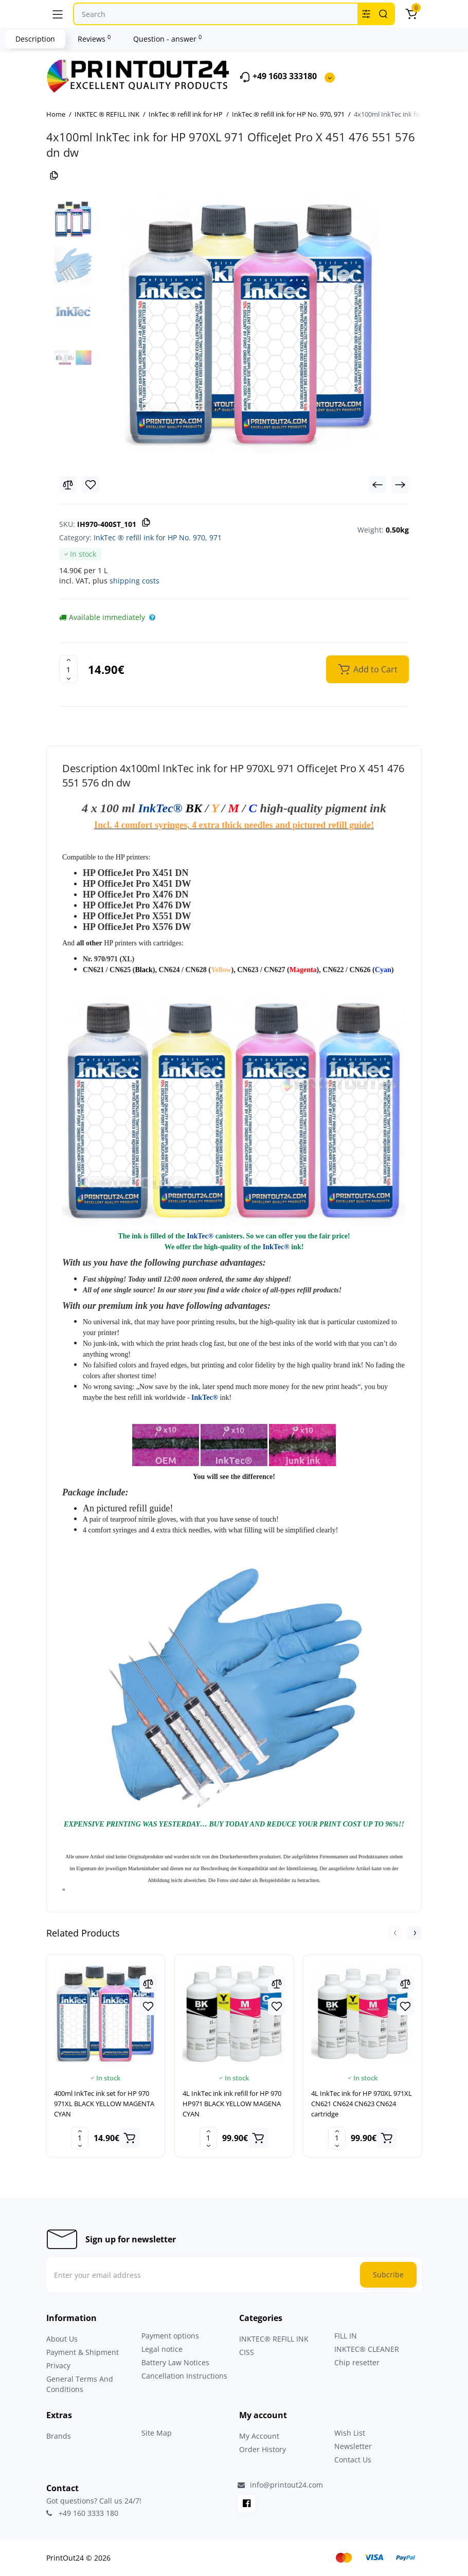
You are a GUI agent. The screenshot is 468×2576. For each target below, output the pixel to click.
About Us (62, 2339)
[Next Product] (400, 485)
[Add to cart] (129, 2138)
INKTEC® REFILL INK (274, 2339)
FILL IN (345, 2336)
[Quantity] (68, 669)
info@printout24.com (280, 2485)
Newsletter (353, 2446)
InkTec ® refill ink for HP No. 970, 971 (158, 537)
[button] (395, 1933)
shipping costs (134, 581)
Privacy (58, 2365)
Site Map (156, 2433)
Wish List (349, 2433)
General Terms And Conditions (79, 2384)
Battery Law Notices (175, 2362)
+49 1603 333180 (278, 77)
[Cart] (411, 14)
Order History (262, 2449)
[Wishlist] (90, 485)
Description (35, 39)
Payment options (170, 2336)
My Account (259, 2436)
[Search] (383, 14)
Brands (58, 2436)
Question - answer (167, 38)
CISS (246, 2352)
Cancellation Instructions (184, 2376)
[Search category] (366, 14)
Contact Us (352, 2459)
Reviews (94, 38)
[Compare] (68, 485)
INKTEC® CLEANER (366, 2349)
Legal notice (162, 2349)
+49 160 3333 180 (82, 2513)
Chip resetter (357, 2362)
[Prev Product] (377, 485)
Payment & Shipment (82, 2352)
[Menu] (57, 14)
